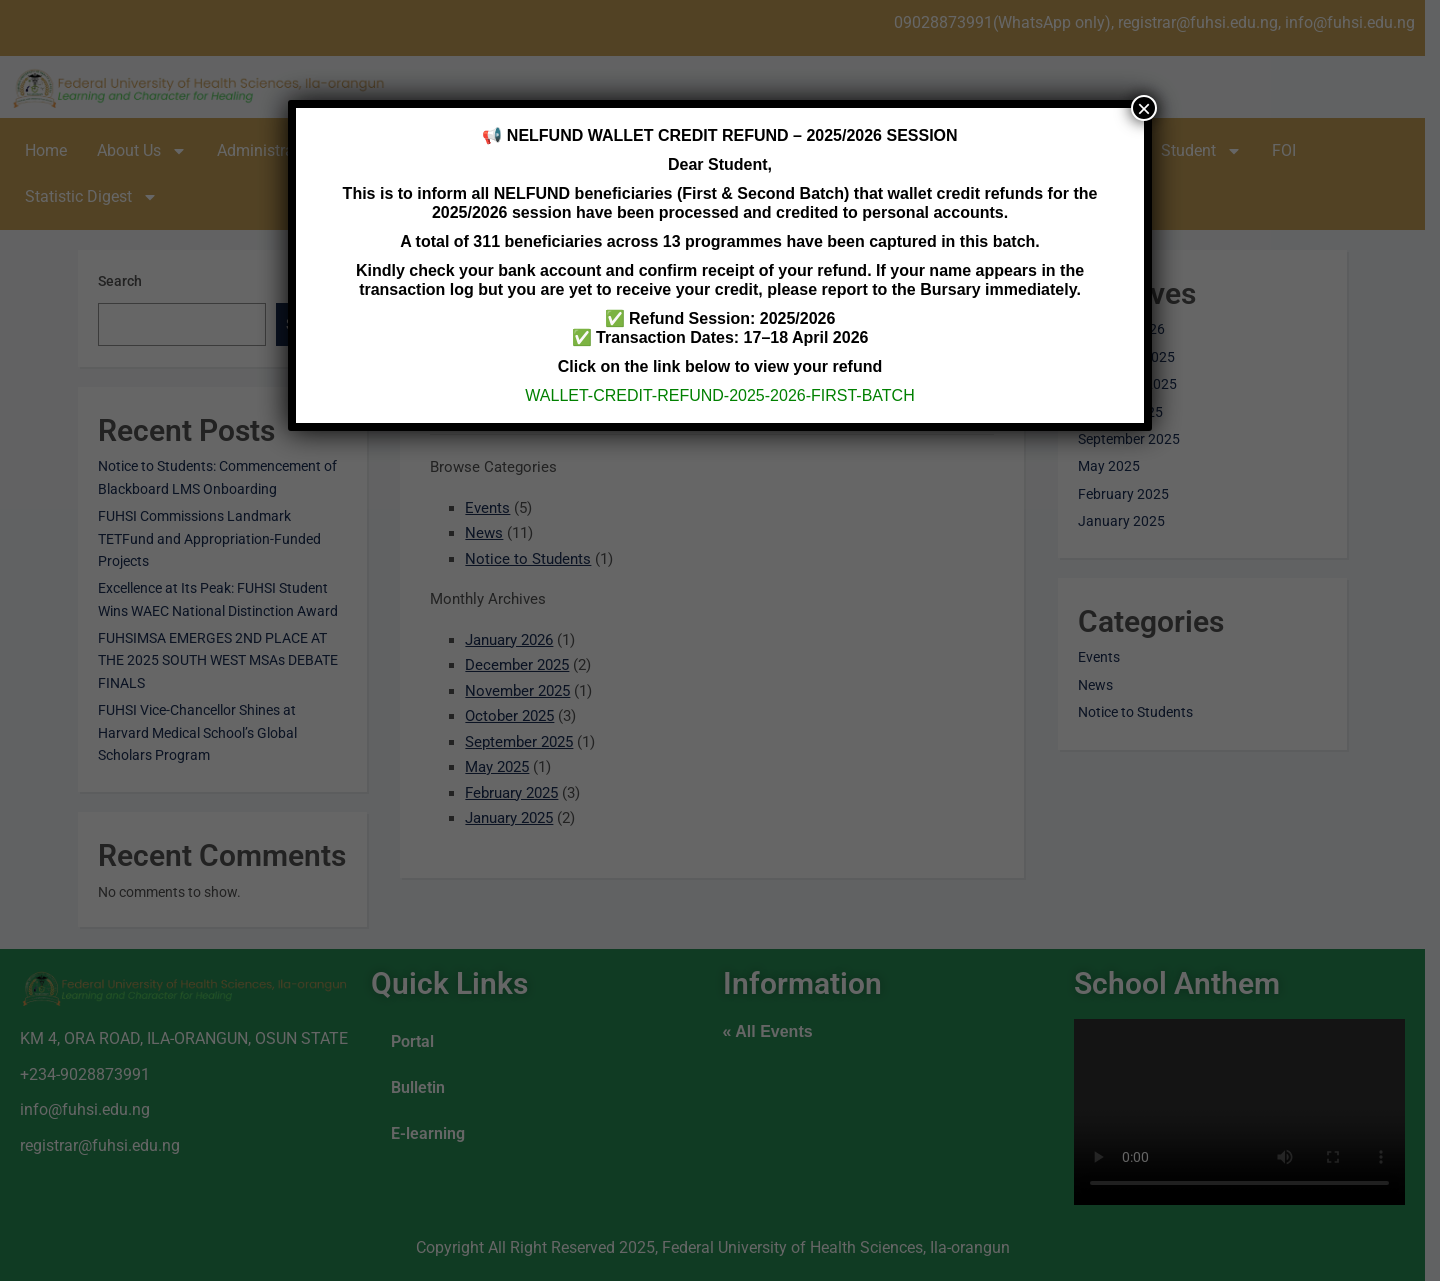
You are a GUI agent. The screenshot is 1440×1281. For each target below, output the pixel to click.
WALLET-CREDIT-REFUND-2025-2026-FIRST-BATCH (719, 395)
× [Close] (1144, 108)
